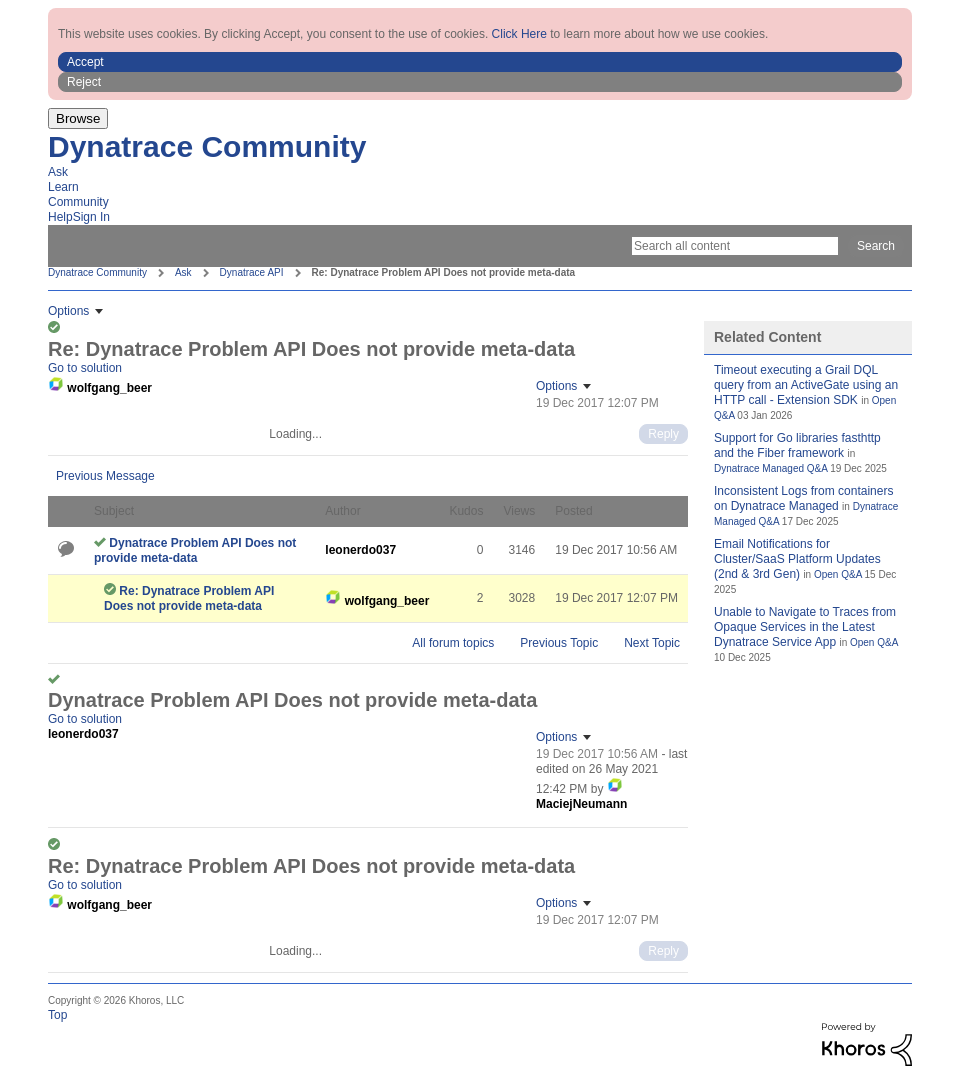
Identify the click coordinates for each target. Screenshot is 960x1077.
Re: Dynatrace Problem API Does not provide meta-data (189, 598)
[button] (480, 62)
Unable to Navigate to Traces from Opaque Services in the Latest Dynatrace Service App (805, 627)
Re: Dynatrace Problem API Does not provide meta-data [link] (444, 272)
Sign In (91, 217)
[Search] (735, 246)
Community (78, 202)
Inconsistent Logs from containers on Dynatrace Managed (803, 498)
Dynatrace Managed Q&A (770, 468)
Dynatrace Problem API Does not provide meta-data (195, 550)
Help (60, 217)
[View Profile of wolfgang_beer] (109, 388)
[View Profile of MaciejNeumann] (581, 804)
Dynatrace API (252, 272)
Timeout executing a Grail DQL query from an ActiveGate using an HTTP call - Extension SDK (806, 385)
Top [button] (57, 1015)
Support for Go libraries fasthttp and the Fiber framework (797, 445)
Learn (63, 187)
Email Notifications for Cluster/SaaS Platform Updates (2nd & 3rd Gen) (797, 559)
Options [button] (68, 311)
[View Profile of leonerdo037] (360, 550)
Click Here (519, 34)
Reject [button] (84, 82)
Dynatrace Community (207, 146)
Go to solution (85, 368)
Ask (58, 172)
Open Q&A (838, 574)
